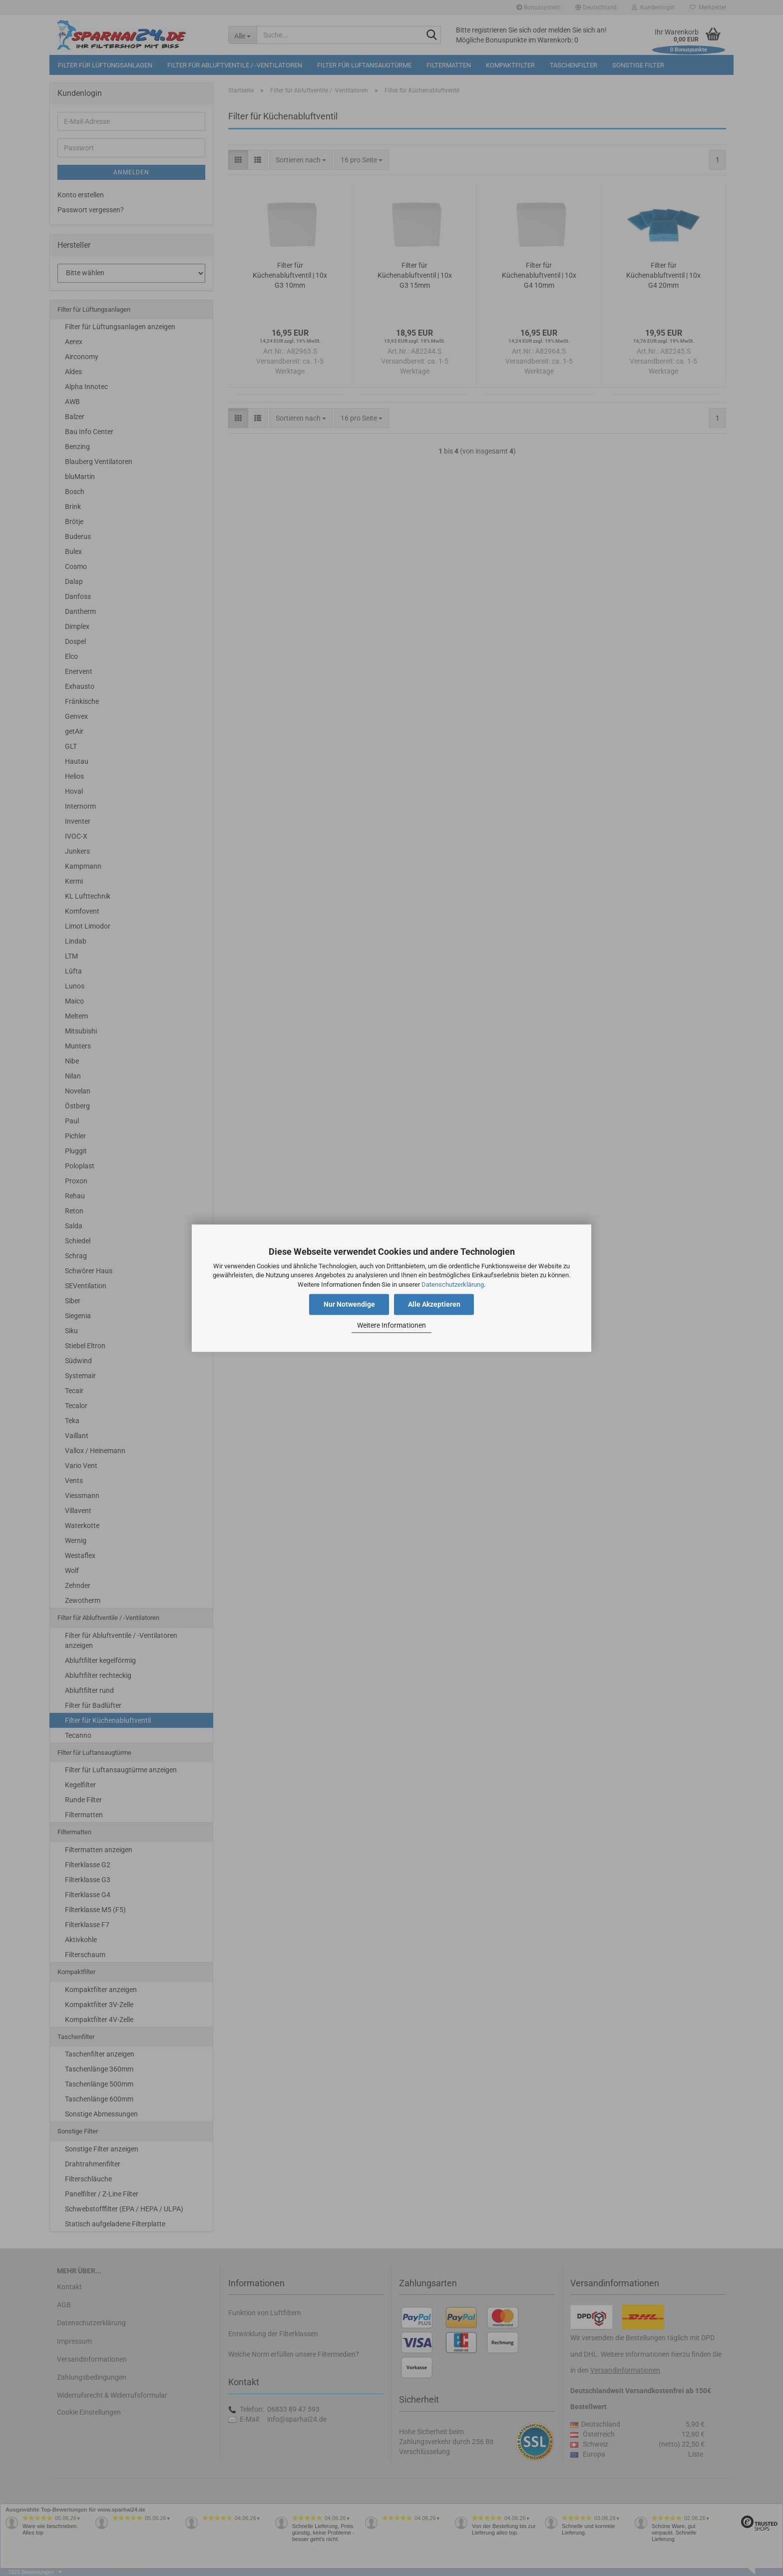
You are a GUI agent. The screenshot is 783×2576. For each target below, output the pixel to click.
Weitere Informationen (391, 1326)
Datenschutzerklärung (452, 1284)
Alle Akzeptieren (434, 1304)
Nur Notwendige (349, 1304)
